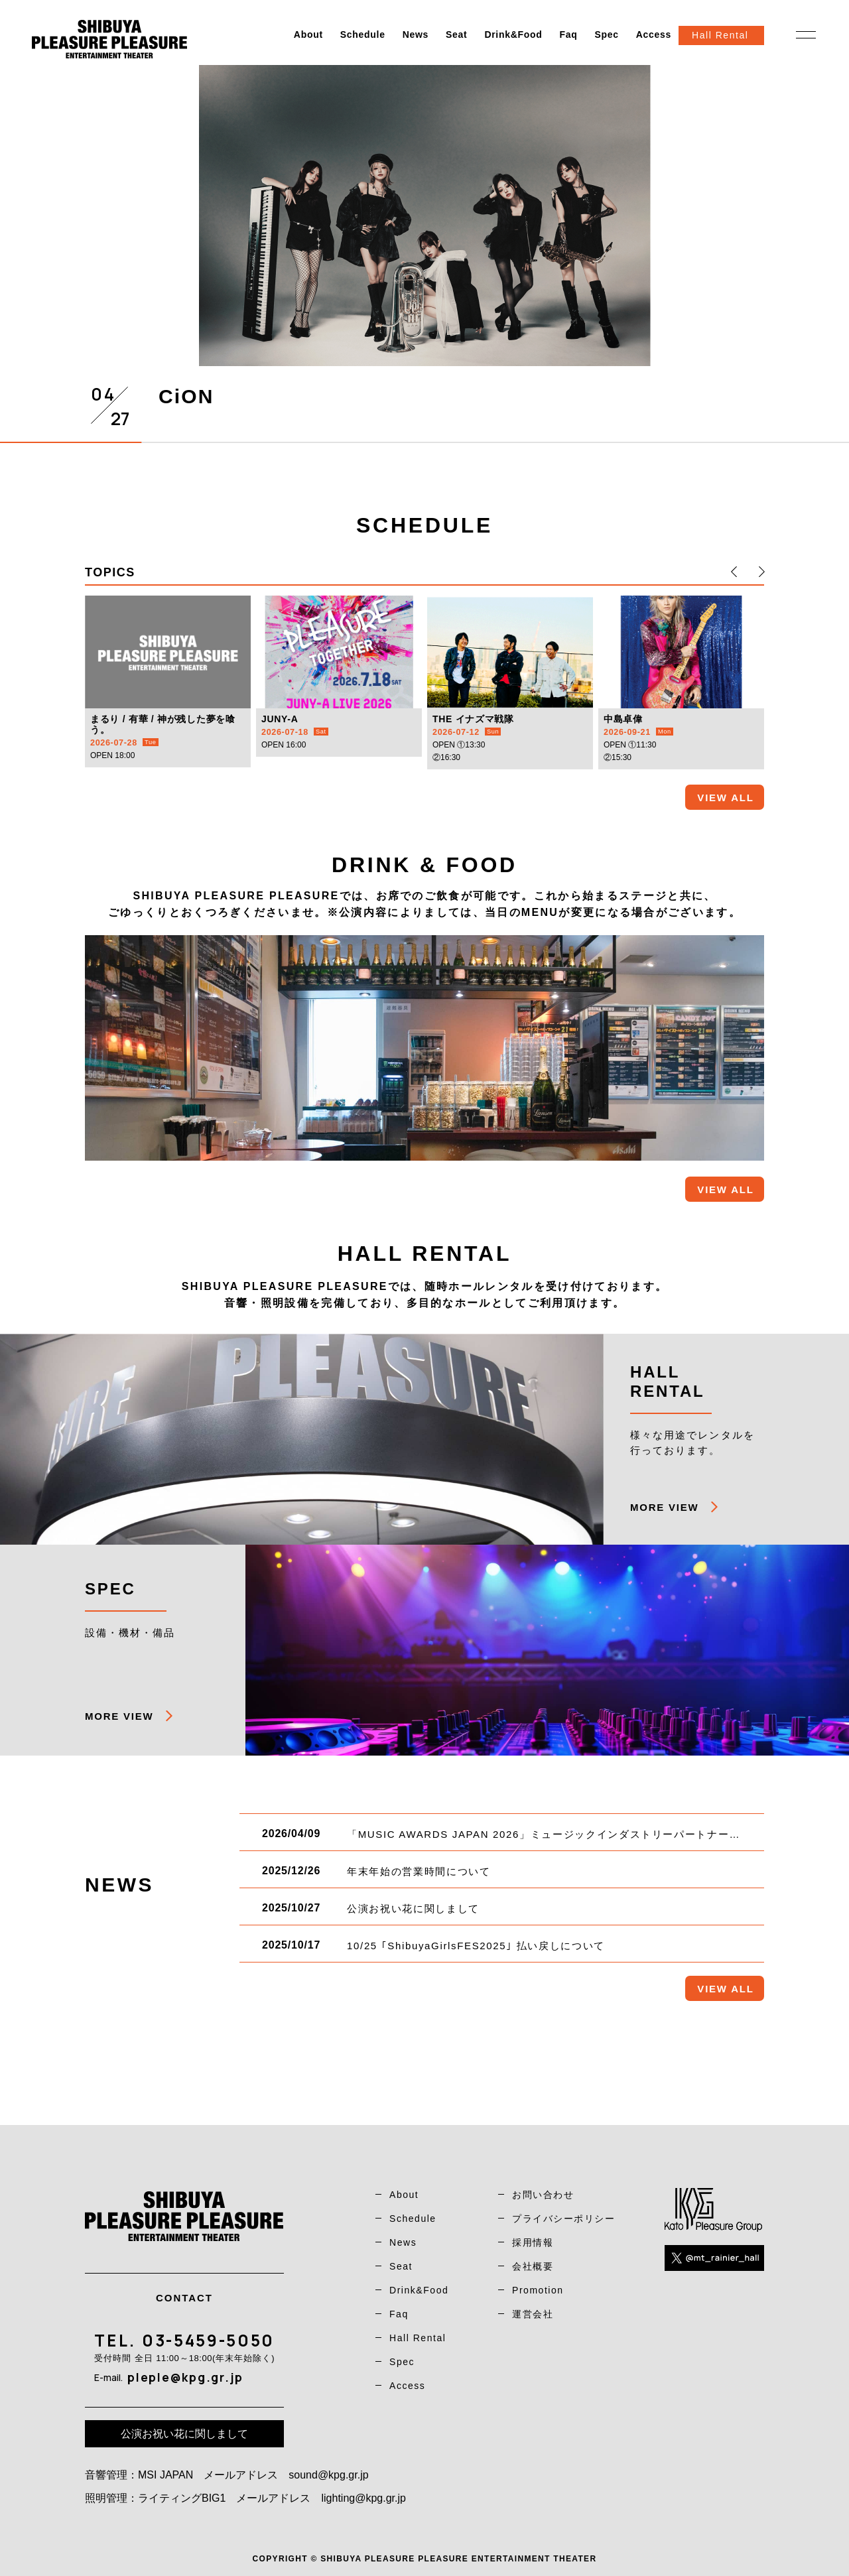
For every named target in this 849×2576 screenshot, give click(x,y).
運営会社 (532, 2314)
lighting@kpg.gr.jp (363, 2498)
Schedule (362, 34)
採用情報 (532, 2242)
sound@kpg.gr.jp (328, 2474)
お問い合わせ (543, 2194)
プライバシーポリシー (563, 2218)
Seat (456, 34)
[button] (734, 571)
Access (653, 34)
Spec (606, 34)
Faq (568, 34)
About (308, 34)
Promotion (538, 2290)
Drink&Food (513, 34)
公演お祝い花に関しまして (184, 2433)
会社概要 (532, 2266)
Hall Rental (417, 2338)
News (415, 34)
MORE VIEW (664, 1507)
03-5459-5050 (208, 2340)
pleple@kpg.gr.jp (185, 2377)
